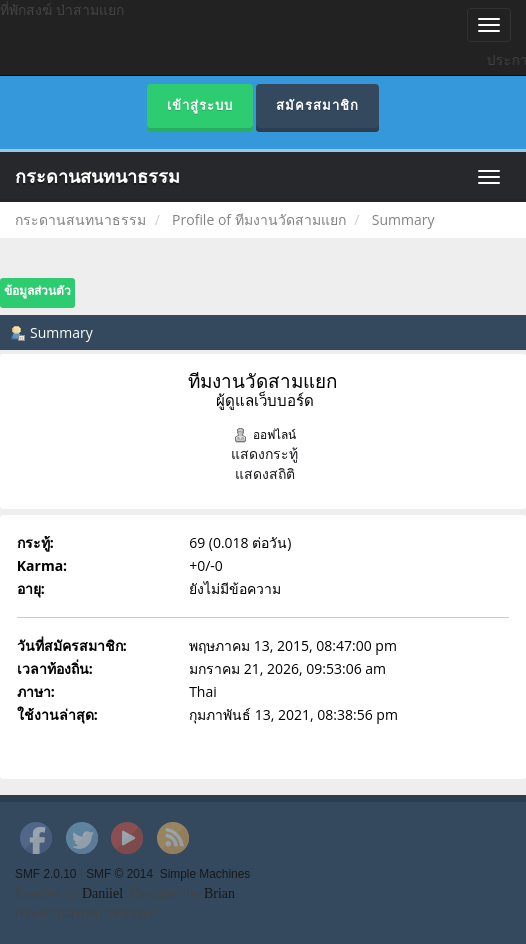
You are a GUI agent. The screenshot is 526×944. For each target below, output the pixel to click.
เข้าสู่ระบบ (200, 105)
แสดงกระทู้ (264, 453)
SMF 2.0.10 (45, 874)
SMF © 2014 (119, 874)
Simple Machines (205, 874)
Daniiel (102, 893)
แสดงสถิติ (265, 473)
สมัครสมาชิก (317, 105)
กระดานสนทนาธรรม (97, 177)
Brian (219, 893)
